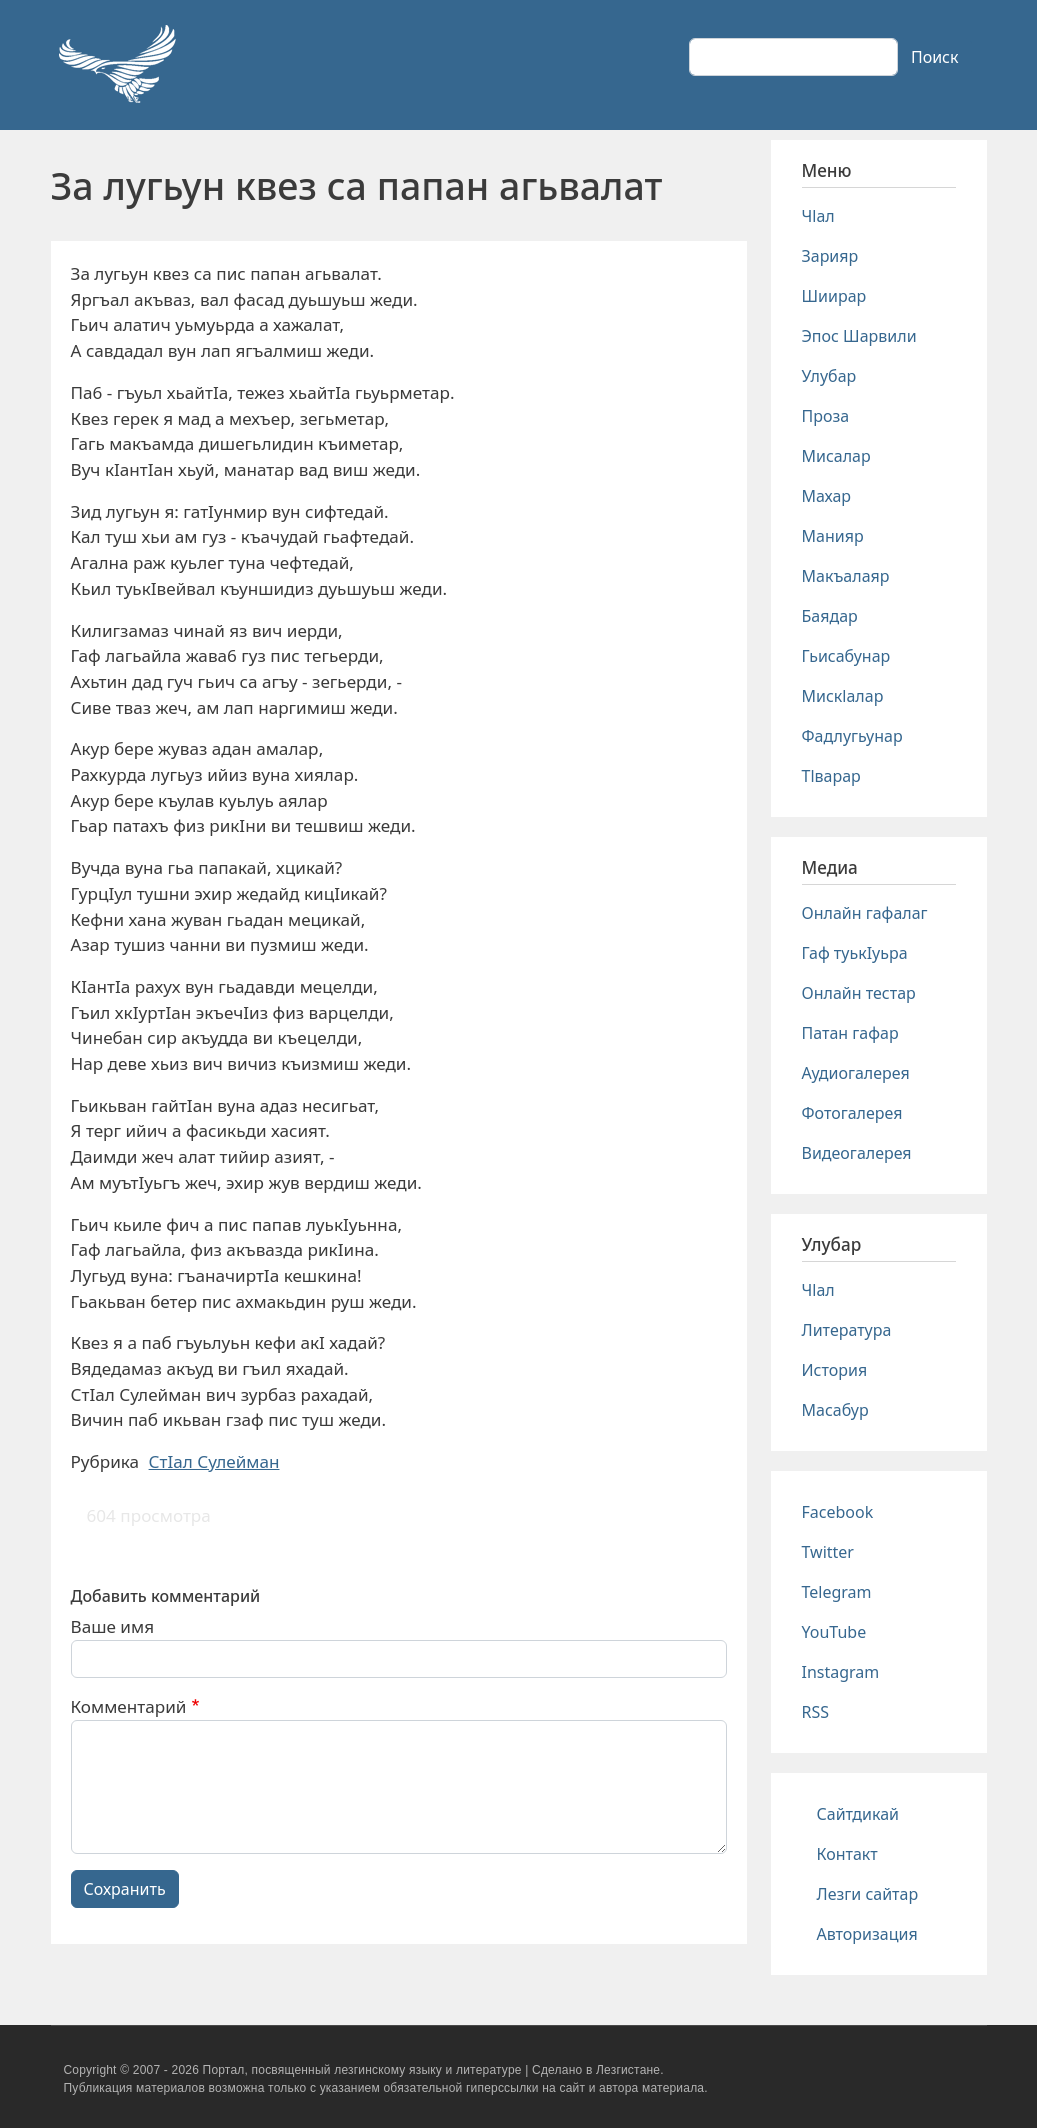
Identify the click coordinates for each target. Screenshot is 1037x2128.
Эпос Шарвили (859, 336)
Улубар (829, 376)
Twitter (828, 1552)
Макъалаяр (846, 576)
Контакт (847, 1854)
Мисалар (836, 456)
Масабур (835, 1410)
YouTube (834, 1632)
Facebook (838, 1512)
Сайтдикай (858, 1814)
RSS (816, 1712)
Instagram (841, 1672)
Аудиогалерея (856, 1073)
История (835, 1370)
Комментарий (129, 1706)
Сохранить (125, 1889)
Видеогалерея (857, 1153)
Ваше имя (113, 1626)
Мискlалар (843, 696)
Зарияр (830, 256)
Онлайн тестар (859, 993)
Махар (827, 496)
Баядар (830, 616)
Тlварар (831, 776)
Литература (847, 1330)
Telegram (837, 1592)
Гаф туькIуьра (855, 953)
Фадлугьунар (852, 736)
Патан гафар (850, 1033)
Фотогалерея (852, 1113)
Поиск (935, 57)
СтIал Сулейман (214, 1461)
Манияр (833, 536)
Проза (826, 416)
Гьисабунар (846, 656)
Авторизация (867, 1934)
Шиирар (834, 296)
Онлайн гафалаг (865, 913)
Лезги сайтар (868, 1894)
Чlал (818, 216)
